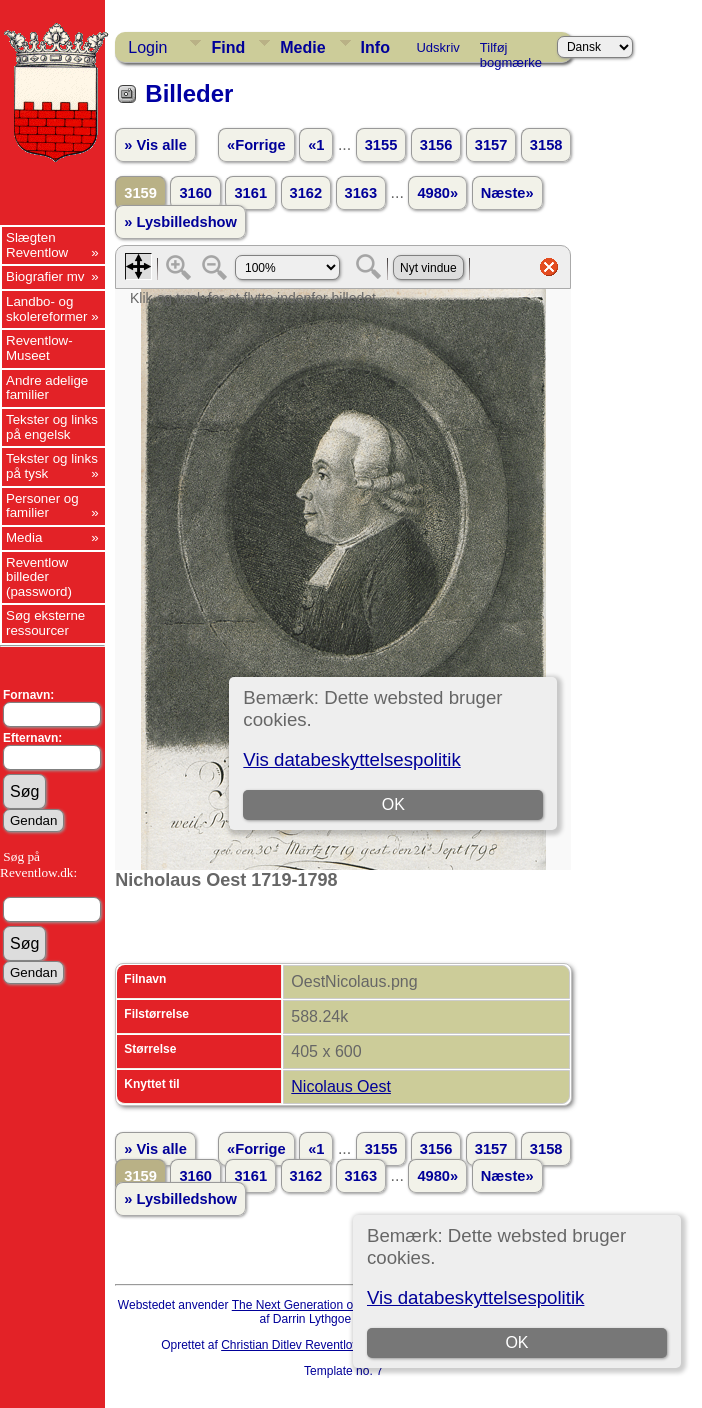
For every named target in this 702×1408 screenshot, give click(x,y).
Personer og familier (42, 506)
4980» (437, 193)
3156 (436, 145)
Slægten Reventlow (37, 245)
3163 (361, 193)
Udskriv (437, 47)
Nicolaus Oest (341, 1086)
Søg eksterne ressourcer (45, 623)
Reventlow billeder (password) (39, 577)
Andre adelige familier (47, 388)
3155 (381, 145)
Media (24, 537)
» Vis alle (155, 145)
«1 (316, 145)
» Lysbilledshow (180, 222)
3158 (546, 145)
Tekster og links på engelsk (52, 427)
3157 (491, 145)
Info (375, 47)
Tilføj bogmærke (511, 51)
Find (228, 47)
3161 (250, 193)
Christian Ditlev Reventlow (291, 1345)
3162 (306, 193)
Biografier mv (45, 276)
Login (147, 47)
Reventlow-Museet (39, 348)
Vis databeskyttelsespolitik (475, 1297)
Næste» (507, 193)
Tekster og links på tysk (52, 466)
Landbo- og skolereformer (46, 309)
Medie (302, 47)
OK (516, 1342)
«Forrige (256, 145)
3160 (195, 193)
